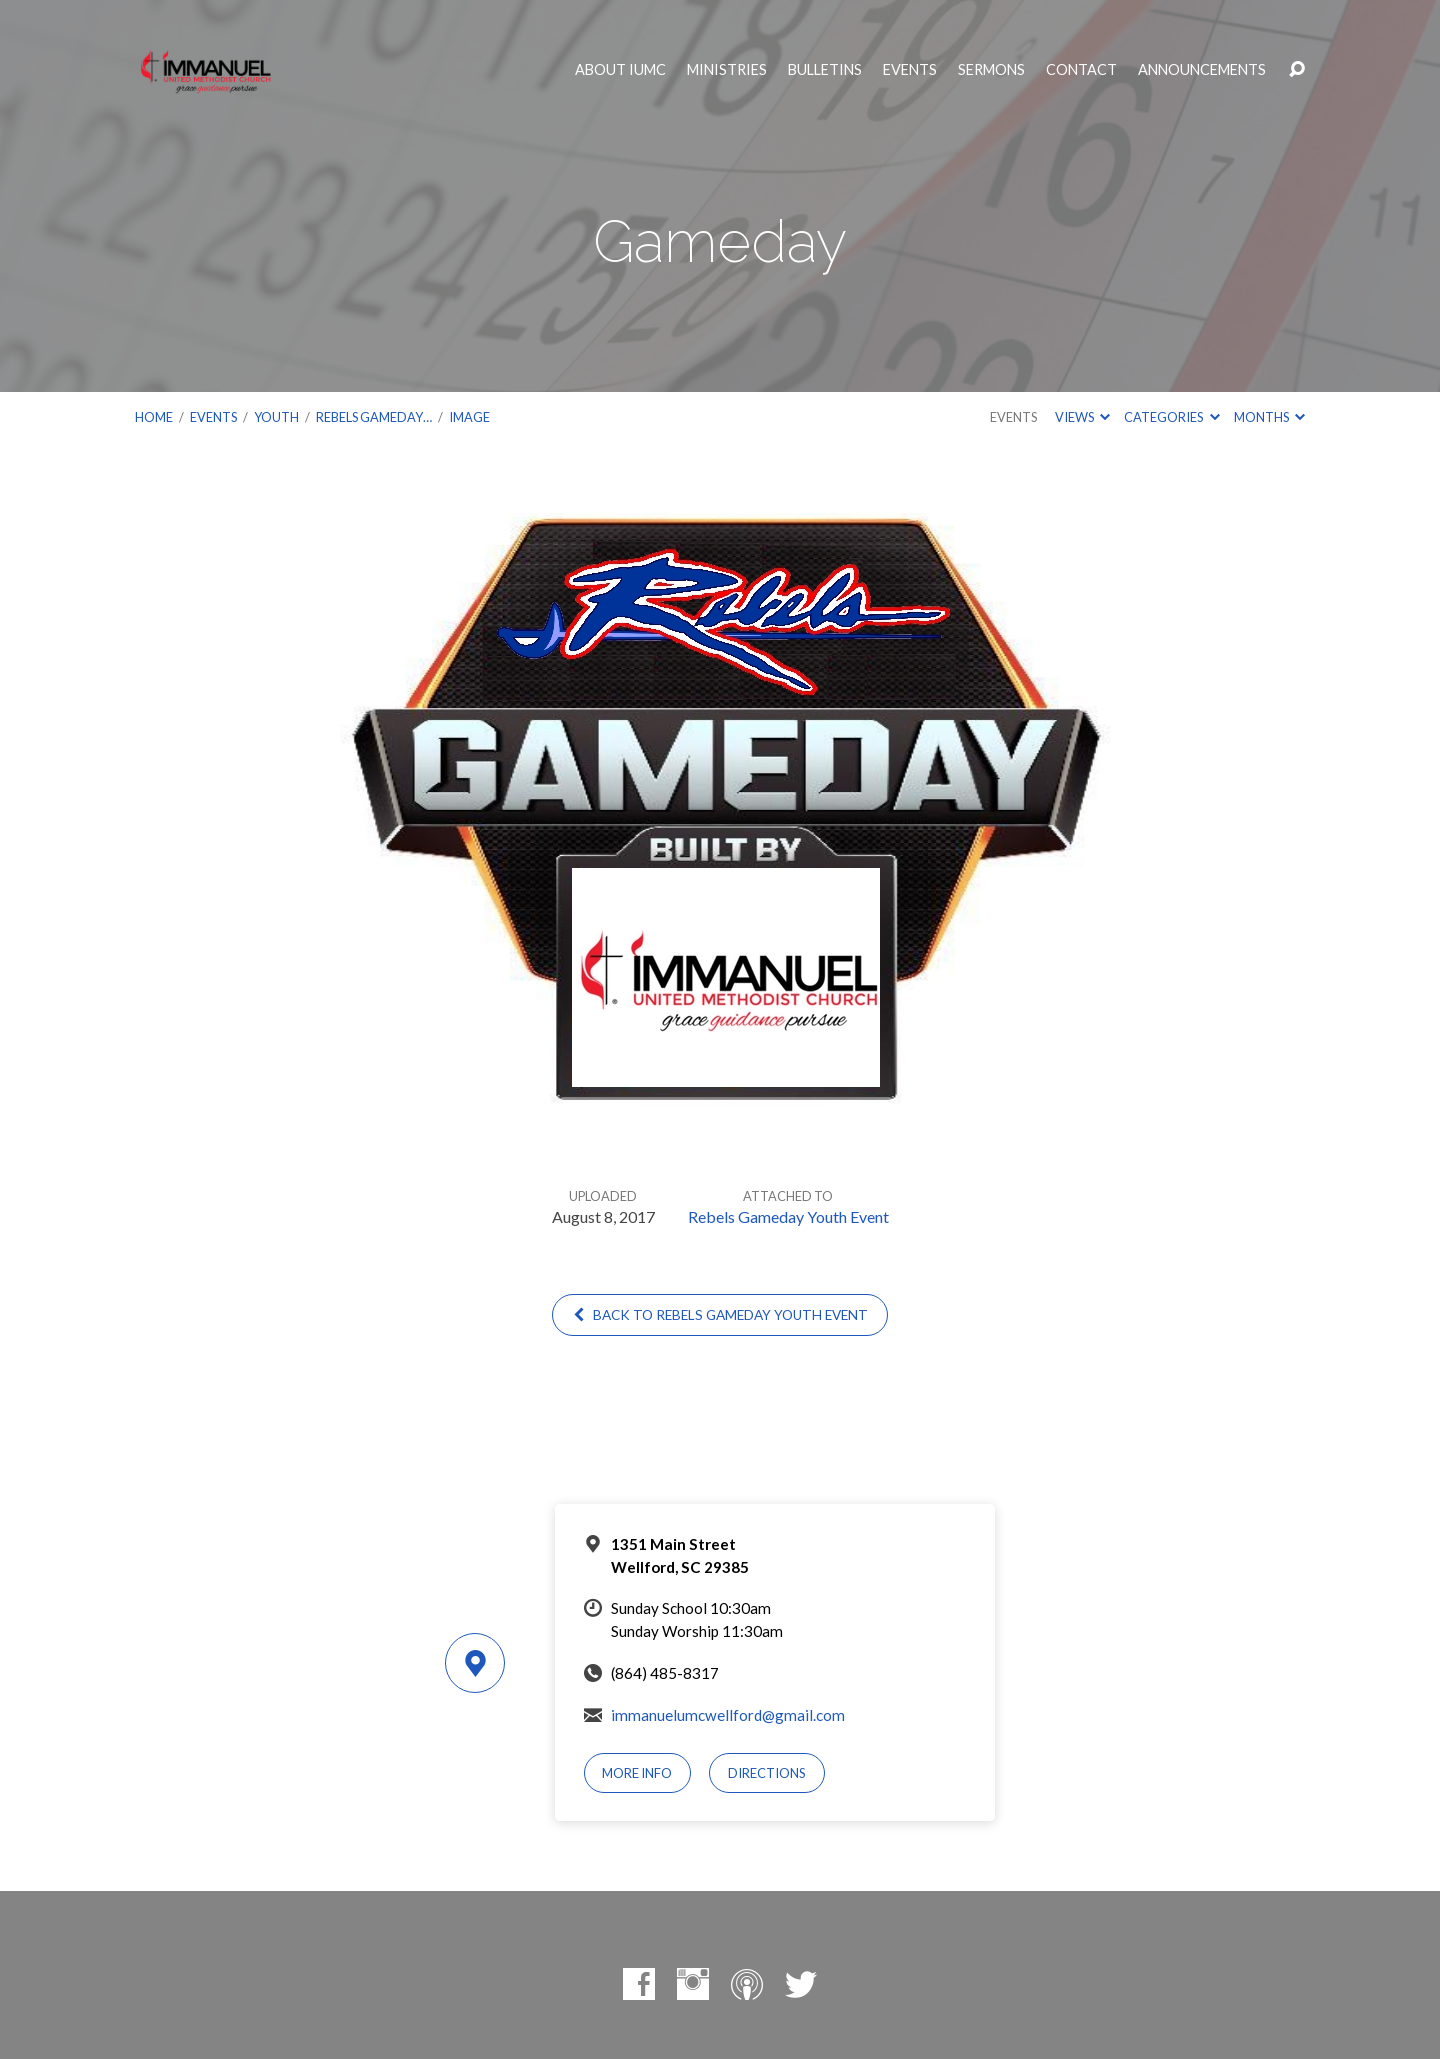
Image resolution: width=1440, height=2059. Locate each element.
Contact (1081, 70)
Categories (1171, 417)
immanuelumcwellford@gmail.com (728, 1715)
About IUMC (620, 70)
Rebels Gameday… (374, 417)
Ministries (727, 70)
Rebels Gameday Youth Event (788, 1216)
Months (1269, 417)
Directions (767, 1773)
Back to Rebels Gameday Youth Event (720, 1315)
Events (910, 70)
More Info (637, 1773)
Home (154, 417)
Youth (276, 417)
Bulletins (825, 70)
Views (1082, 417)
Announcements (1202, 70)
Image (469, 417)
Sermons (991, 70)
